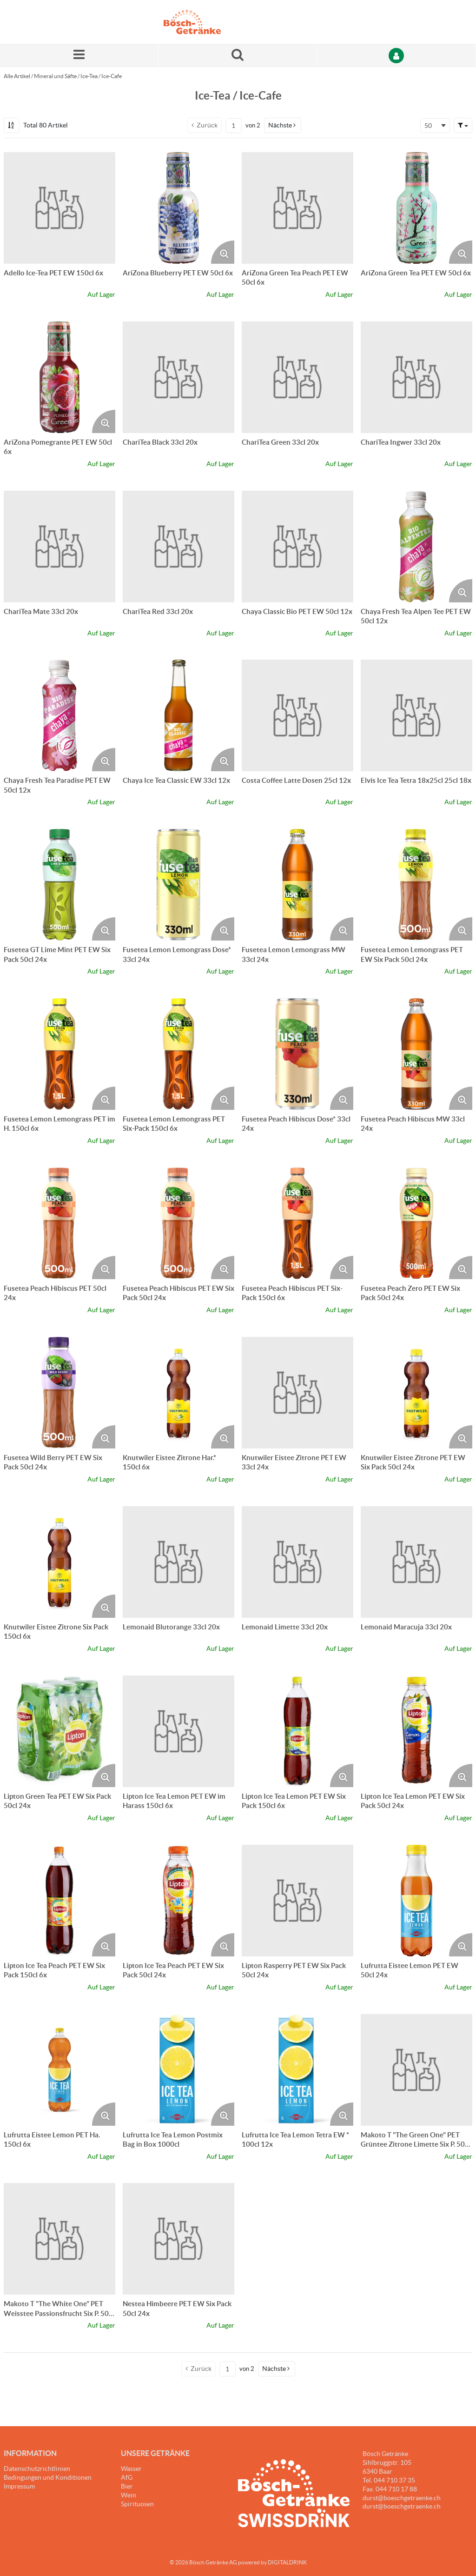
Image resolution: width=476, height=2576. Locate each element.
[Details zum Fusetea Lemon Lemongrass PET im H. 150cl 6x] (59, 1054)
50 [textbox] (428, 125)
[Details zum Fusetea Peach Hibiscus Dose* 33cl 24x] (297, 1054)
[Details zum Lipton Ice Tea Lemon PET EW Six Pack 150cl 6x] (297, 1731)
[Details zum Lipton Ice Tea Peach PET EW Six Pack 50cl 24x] (178, 1900)
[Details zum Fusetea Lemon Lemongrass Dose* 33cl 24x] (178, 885)
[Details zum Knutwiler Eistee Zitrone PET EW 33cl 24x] (297, 1392)
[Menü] (79, 56)
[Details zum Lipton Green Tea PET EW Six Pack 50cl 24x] (59, 1731)
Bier (127, 2486)
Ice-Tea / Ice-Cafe (101, 76)
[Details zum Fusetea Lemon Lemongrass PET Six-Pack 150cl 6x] (178, 1054)
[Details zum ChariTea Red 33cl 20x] (178, 546)
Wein (128, 2495)
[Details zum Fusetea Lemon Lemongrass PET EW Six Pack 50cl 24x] (416, 885)
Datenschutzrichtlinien (37, 2468)
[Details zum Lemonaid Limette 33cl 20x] (297, 1562)
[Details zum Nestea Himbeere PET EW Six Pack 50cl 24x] (178, 2239)
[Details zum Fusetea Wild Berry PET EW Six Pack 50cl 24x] (59, 1392)
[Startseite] (208, 22)
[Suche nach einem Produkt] (238, 56)
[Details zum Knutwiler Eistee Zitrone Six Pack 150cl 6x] (59, 1562)
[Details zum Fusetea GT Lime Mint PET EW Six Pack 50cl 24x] (59, 885)
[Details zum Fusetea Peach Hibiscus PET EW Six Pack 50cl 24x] (178, 1223)
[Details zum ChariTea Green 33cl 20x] (297, 377)
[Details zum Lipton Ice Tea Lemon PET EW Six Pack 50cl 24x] (416, 1731)
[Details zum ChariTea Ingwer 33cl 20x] (416, 377)
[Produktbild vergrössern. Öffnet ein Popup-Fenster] (222, 252)
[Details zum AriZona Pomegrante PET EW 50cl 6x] (59, 377)
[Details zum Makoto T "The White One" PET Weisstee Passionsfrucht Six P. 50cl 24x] (59, 2239)
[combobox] (435, 126)
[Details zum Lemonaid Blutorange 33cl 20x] (178, 1562)
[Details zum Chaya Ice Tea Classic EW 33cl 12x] (178, 715)
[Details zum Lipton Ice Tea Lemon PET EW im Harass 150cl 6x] (178, 1731)
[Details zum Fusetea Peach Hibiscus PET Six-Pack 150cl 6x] (297, 1223)
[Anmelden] (396, 56)
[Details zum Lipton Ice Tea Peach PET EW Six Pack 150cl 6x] (59, 1900)
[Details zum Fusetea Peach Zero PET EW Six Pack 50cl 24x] (416, 1223)
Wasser (131, 2468)
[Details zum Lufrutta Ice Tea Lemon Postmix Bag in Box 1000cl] (178, 2070)
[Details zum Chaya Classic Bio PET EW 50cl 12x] (297, 546)
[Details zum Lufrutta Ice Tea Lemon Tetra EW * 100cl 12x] (297, 2070)
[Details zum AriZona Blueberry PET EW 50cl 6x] (178, 208)
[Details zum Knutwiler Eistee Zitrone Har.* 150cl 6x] (178, 1392)
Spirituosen (137, 2504)
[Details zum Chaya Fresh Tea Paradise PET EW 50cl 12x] (59, 715)
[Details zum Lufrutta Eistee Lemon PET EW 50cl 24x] (416, 1900)
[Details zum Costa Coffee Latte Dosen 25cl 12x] (297, 715)
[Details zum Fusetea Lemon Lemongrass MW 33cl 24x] (297, 885)
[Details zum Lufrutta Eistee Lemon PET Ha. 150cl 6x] (59, 2070)
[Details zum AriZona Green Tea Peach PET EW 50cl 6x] (297, 208)
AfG (126, 2477)
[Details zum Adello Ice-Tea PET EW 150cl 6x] (59, 208)
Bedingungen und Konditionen (48, 2477)
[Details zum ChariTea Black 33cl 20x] (178, 377)
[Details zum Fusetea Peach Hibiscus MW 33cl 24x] (416, 1054)
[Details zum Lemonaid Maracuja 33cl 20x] (416, 1562)
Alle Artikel (17, 76)
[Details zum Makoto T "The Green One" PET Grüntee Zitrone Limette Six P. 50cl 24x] (416, 2070)
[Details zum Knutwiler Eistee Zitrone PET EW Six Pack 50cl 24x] (416, 1392)
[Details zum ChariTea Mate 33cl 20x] (59, 546)
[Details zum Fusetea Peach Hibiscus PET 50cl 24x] (59, 1223)
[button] (282, 125)
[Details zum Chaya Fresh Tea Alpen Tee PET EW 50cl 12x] (416, 546)
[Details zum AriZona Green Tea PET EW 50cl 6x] (416, 208)
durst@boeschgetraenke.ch (402, 2506)
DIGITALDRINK (287, 2562)
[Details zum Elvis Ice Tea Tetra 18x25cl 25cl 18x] (416, 715)
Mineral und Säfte (55, 76)
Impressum (19, 2486)
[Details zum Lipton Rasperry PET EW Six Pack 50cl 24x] (297, 1900)
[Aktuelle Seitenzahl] (233, 125)
